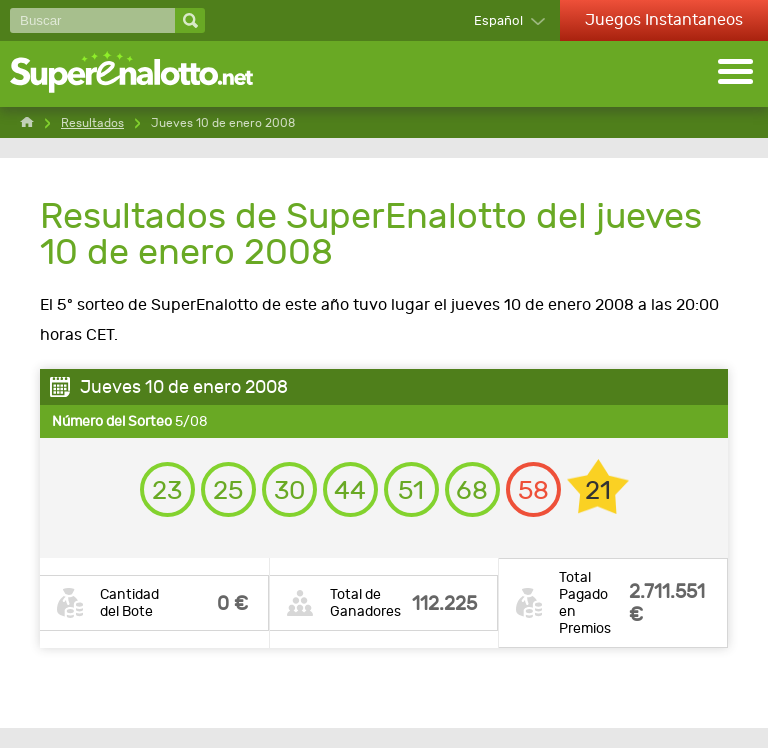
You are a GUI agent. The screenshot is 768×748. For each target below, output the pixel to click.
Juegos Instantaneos (664, 19)
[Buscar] (92, 20)
